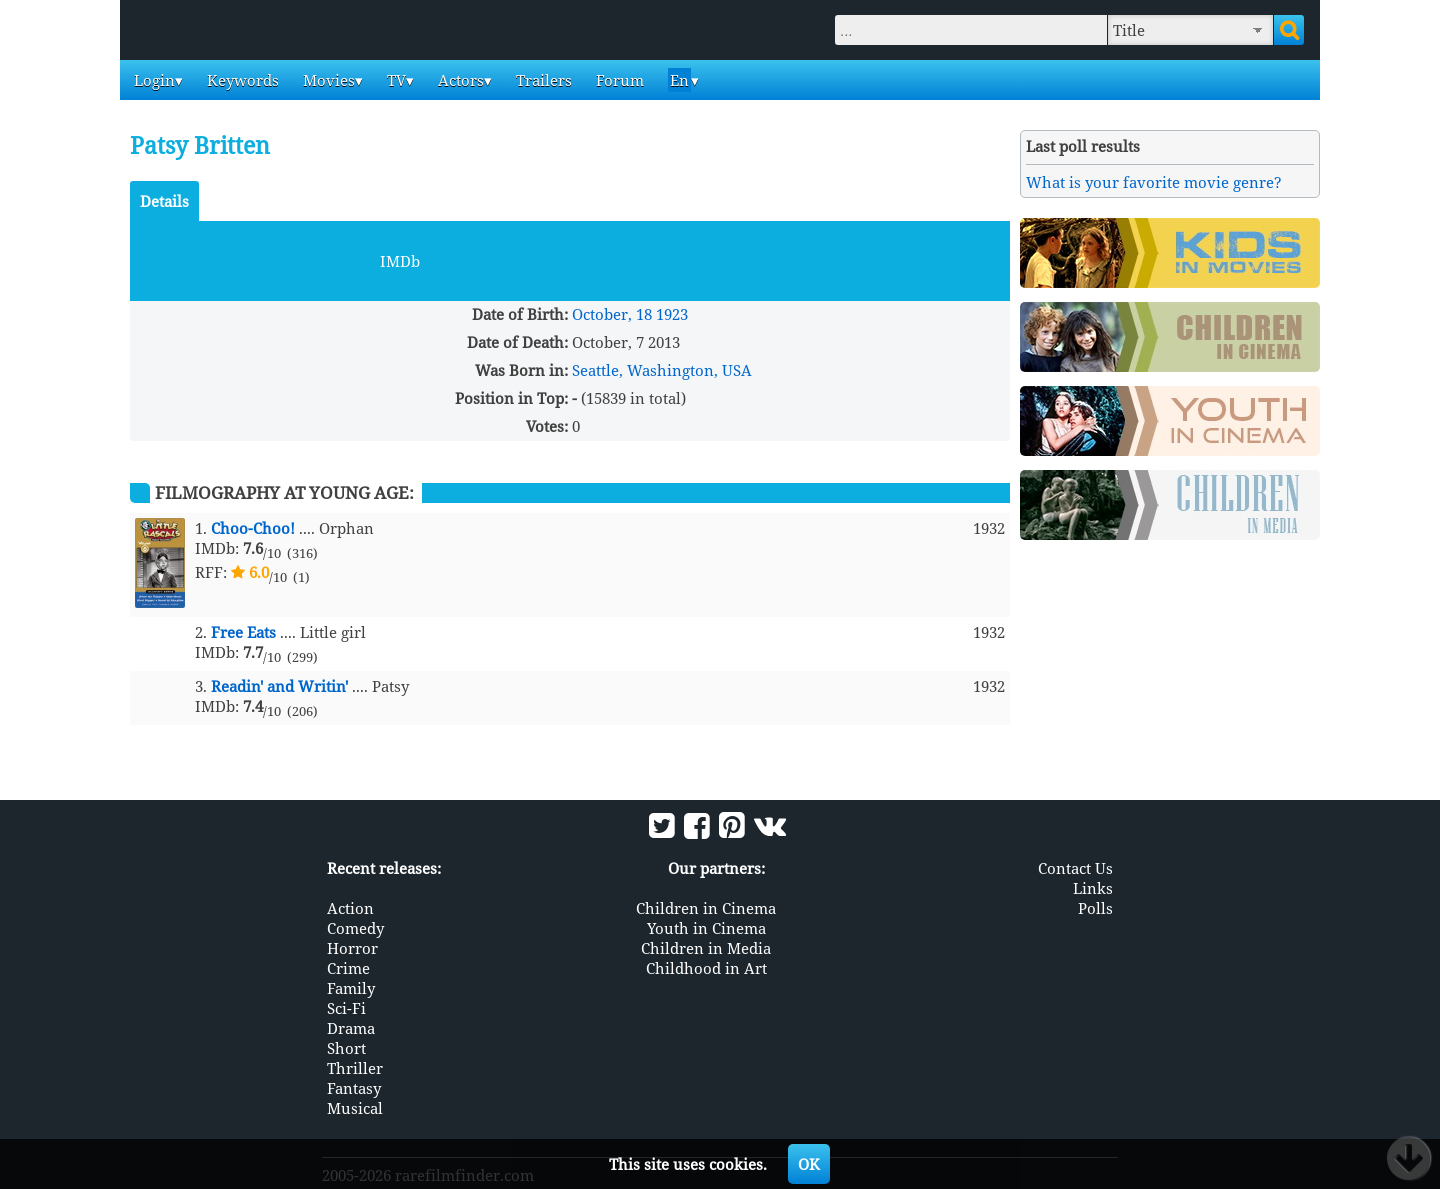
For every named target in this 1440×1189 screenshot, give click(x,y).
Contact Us (1075, 868)
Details (164, 201)
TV (394, 80)
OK (809, 1164)
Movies (327, 80)
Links (1093, 888)
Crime (348, 968)
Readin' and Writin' (279, 686)
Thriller (355, 1068)
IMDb (400, 261)
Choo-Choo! (253, 528)
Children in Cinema (706, 908)
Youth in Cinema (706, 928)
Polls (1095, 908)
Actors (459, 80)
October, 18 (612, 314)
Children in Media (706, 948)
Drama (351, 1028)
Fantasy (354, 1088)
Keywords (241, 80)
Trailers (542, 80)
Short (346, 1048)
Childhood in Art (706, 968)
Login (152, 80)
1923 (672, 314)
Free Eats (243, 632)
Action (350, 908)
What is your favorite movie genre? (1154, 182)
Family (351, 988)
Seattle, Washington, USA (662, 370)
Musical (355, 1108)
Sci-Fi (346, 1008)
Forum (618, 80)
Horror (352, 948)
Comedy (355, 928)
